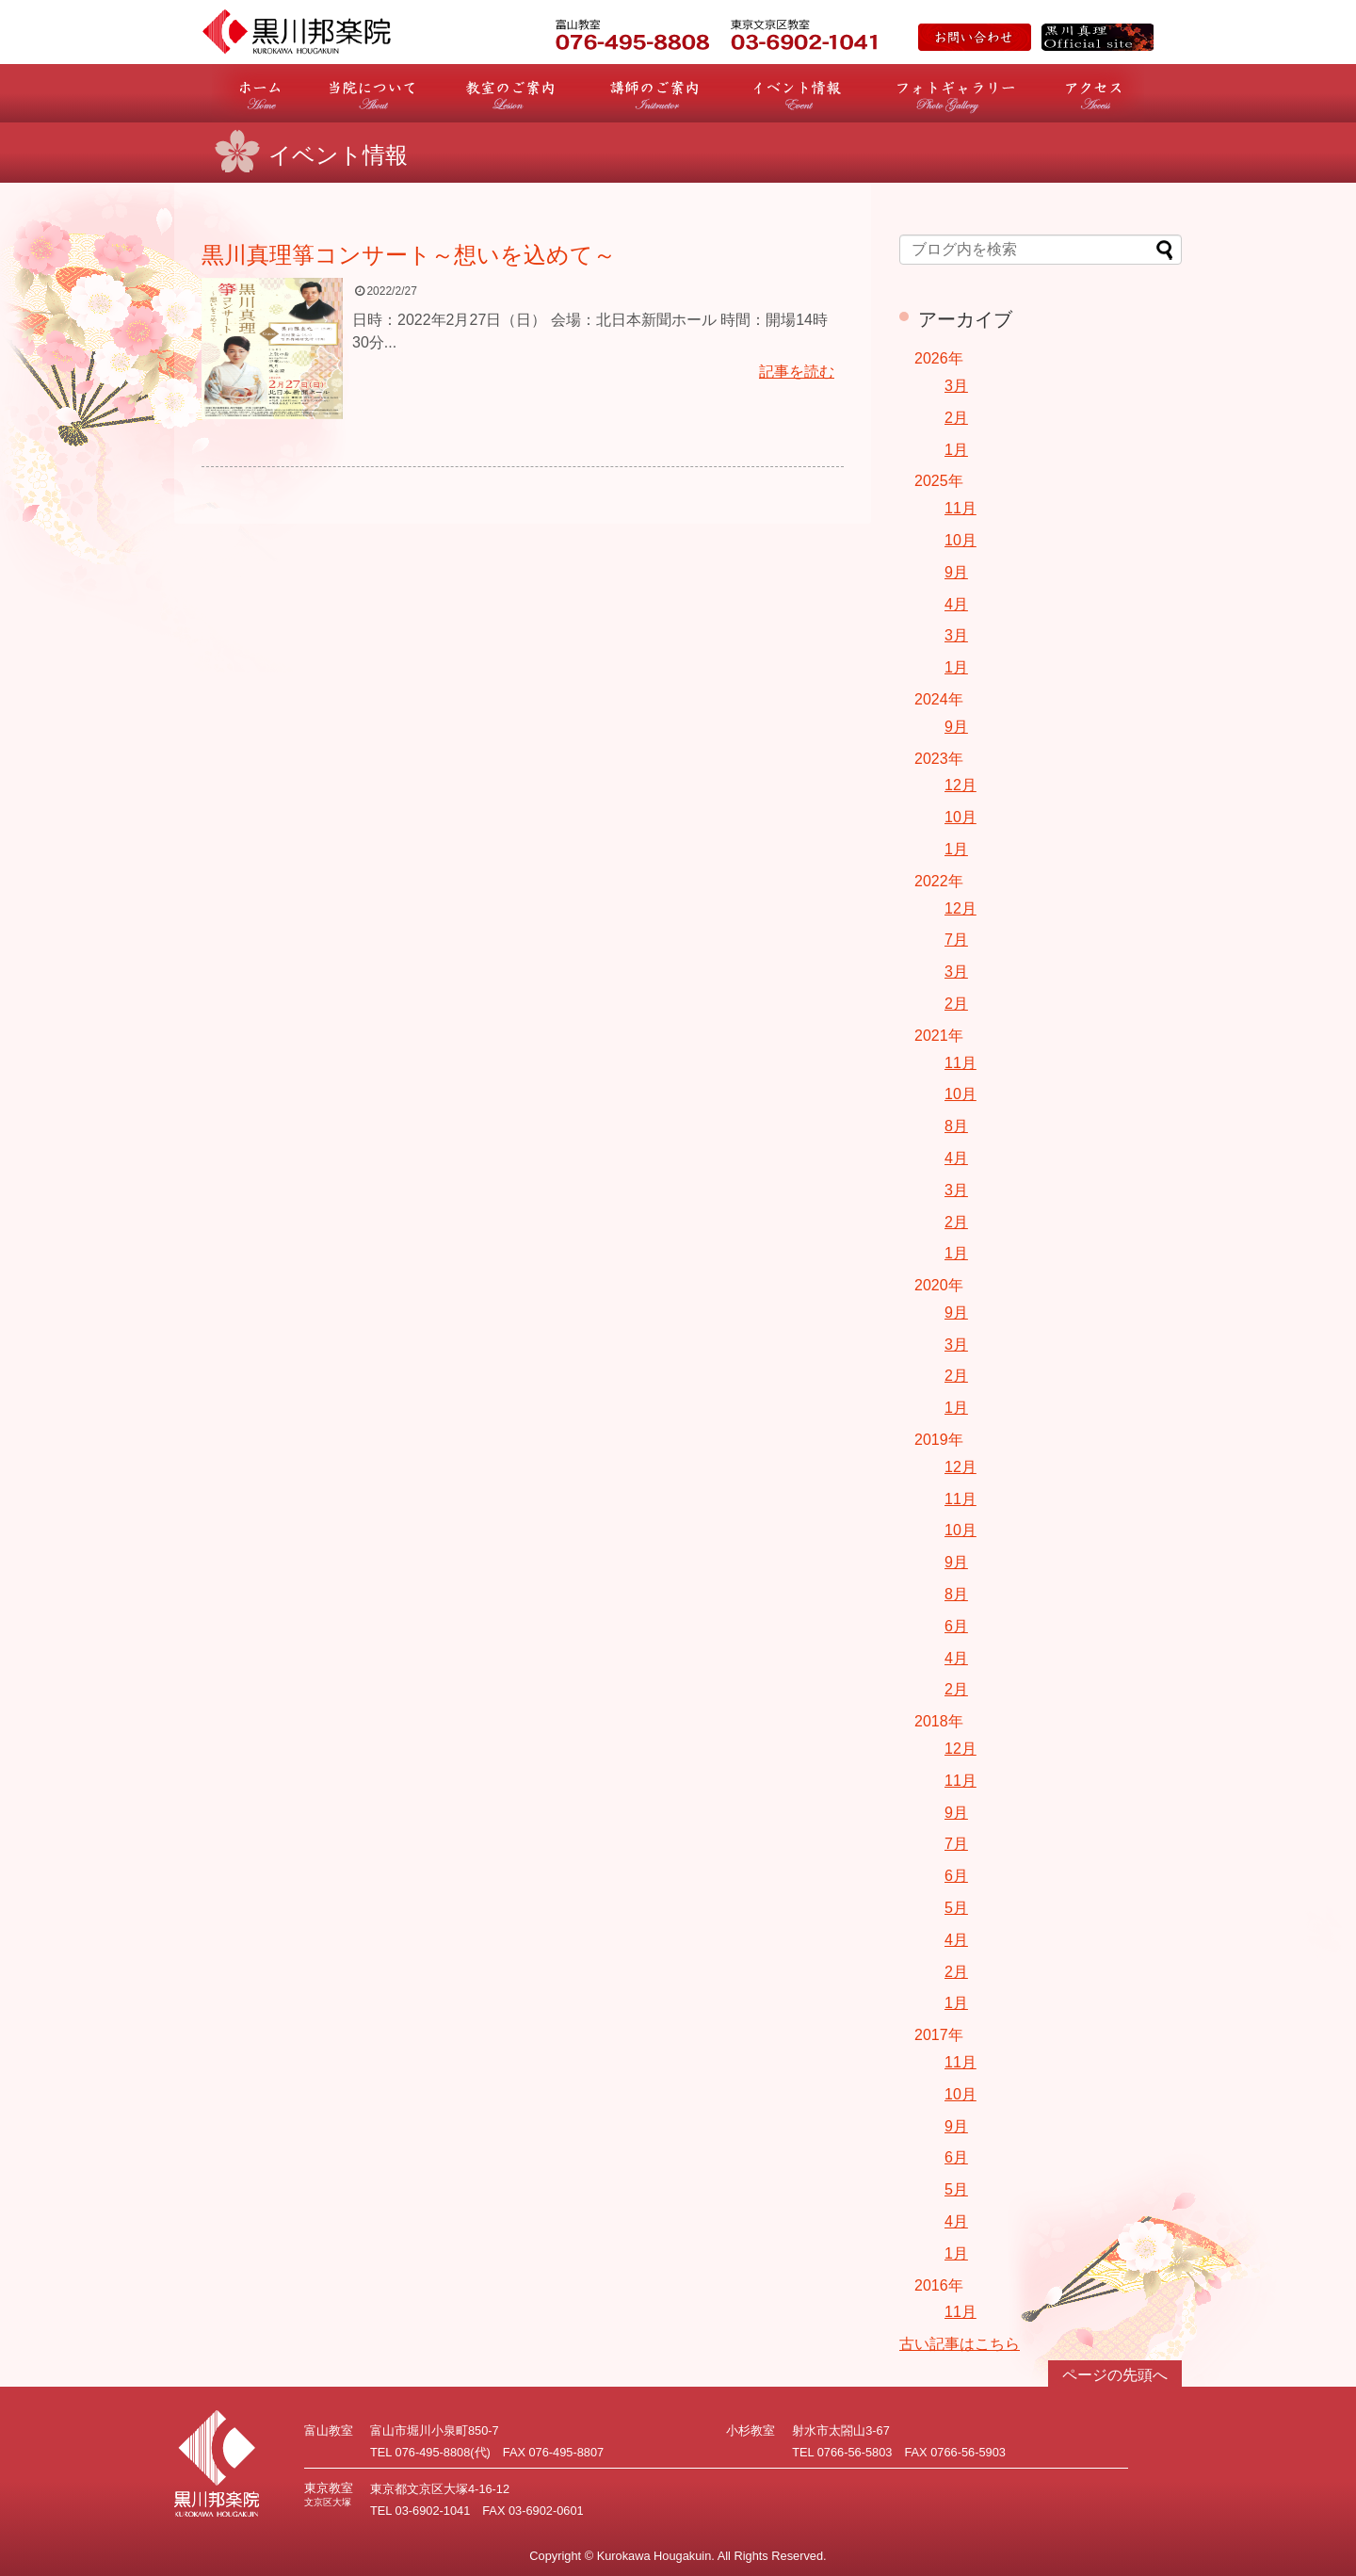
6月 (956, 1626)
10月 (960, 540)
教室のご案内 (510, 93)
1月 (956, 450)
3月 (956, 386)
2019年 (938, 1440)
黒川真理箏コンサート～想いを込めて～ (409, 254)
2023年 (938, 759)
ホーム (260, 93)
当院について (373, 93)
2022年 (938, 881)
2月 (956, 418)
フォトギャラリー (955, 93)
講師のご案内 (654, 93)
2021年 (938, 1036)
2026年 (938, 358)
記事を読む (796, 372)
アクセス (1093, 93)
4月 (956, 604)
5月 (956, 1908)
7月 (956, 940)
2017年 (938, 2035)
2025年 (938, 481)
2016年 (938, 2285)
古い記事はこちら (959, 2344)
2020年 (938, 1285)
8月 (956, 1126)
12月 (960, 785)
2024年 (938, 699)
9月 (956, 572)
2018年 (938, 1721)
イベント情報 (797, 93)
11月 (960, 508)
